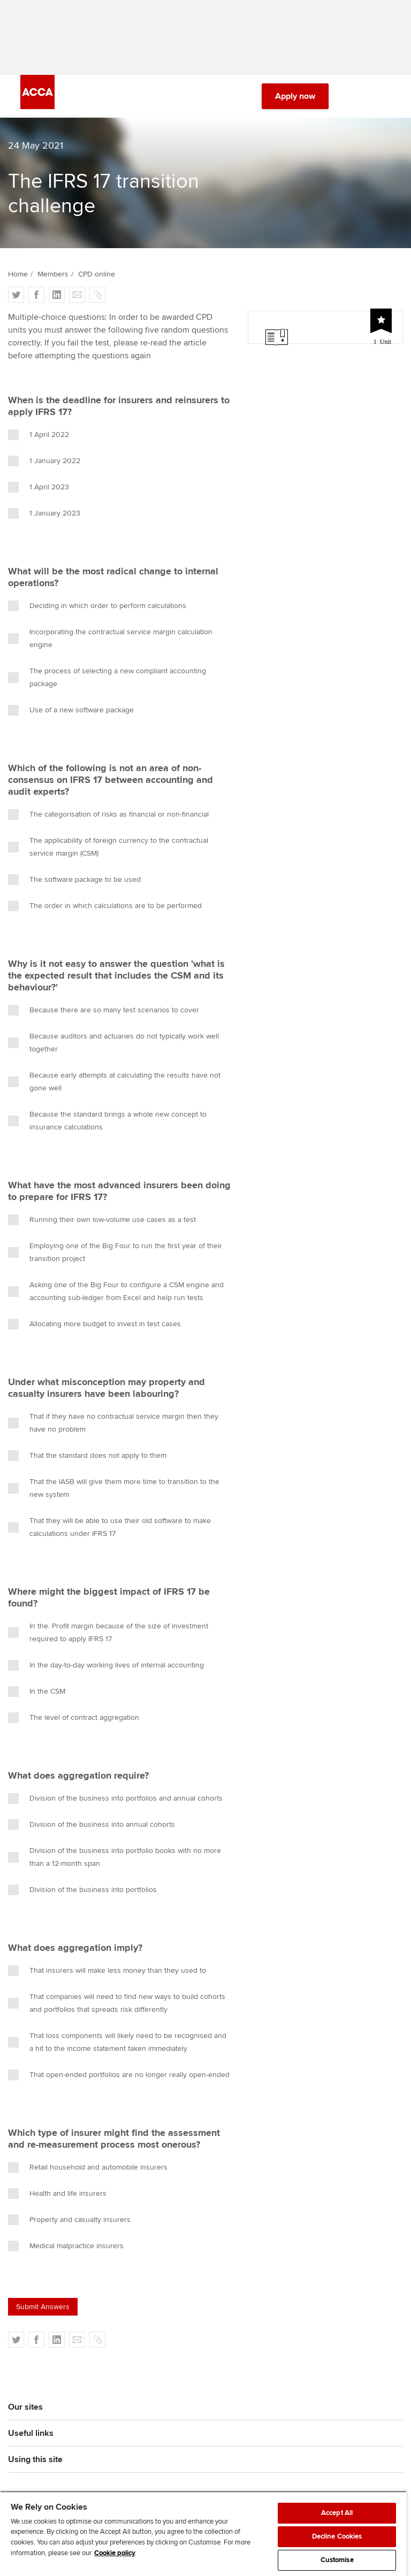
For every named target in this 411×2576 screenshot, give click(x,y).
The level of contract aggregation (73, 1717)
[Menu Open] (384, 96)
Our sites (25, 2407)
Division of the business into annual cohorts (91, 1824)
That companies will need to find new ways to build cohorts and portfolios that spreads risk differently (116, 2003)
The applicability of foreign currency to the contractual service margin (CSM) (108, 847)
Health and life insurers (57, 2193)
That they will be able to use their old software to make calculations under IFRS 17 (109, 1527)
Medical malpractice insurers (66, 2246)
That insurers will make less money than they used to (107, 1970)
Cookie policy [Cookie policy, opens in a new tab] (114, 2553)
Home (18, 274)
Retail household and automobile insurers (88, 2167)
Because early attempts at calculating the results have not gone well (114, 1082)
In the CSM (36, 1691)
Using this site (35, 2459)
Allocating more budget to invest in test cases (94, 1324)
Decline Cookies (337, 2536)
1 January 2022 (44, 461)
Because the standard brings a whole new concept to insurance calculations (107, 1121)
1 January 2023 (44, 513)
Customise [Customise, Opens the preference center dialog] (337, 2560)
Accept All (337, 2513)
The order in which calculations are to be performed (105, 906)
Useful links (31, 2433)
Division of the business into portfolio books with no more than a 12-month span (114, 1857)
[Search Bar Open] (354, 96)
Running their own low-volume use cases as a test (102, 1219)
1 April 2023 (38, 487)
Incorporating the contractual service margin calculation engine (110, 638)
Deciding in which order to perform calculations (97, 606)
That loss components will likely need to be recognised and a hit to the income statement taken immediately (117, 2042)
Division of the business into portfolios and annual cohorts (115, 1798)
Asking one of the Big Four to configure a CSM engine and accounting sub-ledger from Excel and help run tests (116, 1291)
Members (52, 274)
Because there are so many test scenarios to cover (103, 1010)
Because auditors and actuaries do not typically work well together (113, 1043)
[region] (203, 2533)
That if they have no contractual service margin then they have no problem (113, 1423)
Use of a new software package (71, 710)
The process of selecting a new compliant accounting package (107, 677)
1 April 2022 (38, 434)
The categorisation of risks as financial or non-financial (108, 814)
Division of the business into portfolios (82, 1890)
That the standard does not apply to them (87, 1455)
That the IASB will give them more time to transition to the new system (113, 1488)
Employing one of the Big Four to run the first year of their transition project (115, 1252)
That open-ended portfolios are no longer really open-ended (119, 2075)
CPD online (96, 274)
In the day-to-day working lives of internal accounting (106, 1665)
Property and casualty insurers (69, 2219)
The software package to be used (74, 879)
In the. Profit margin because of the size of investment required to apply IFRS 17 (108, 1632)
